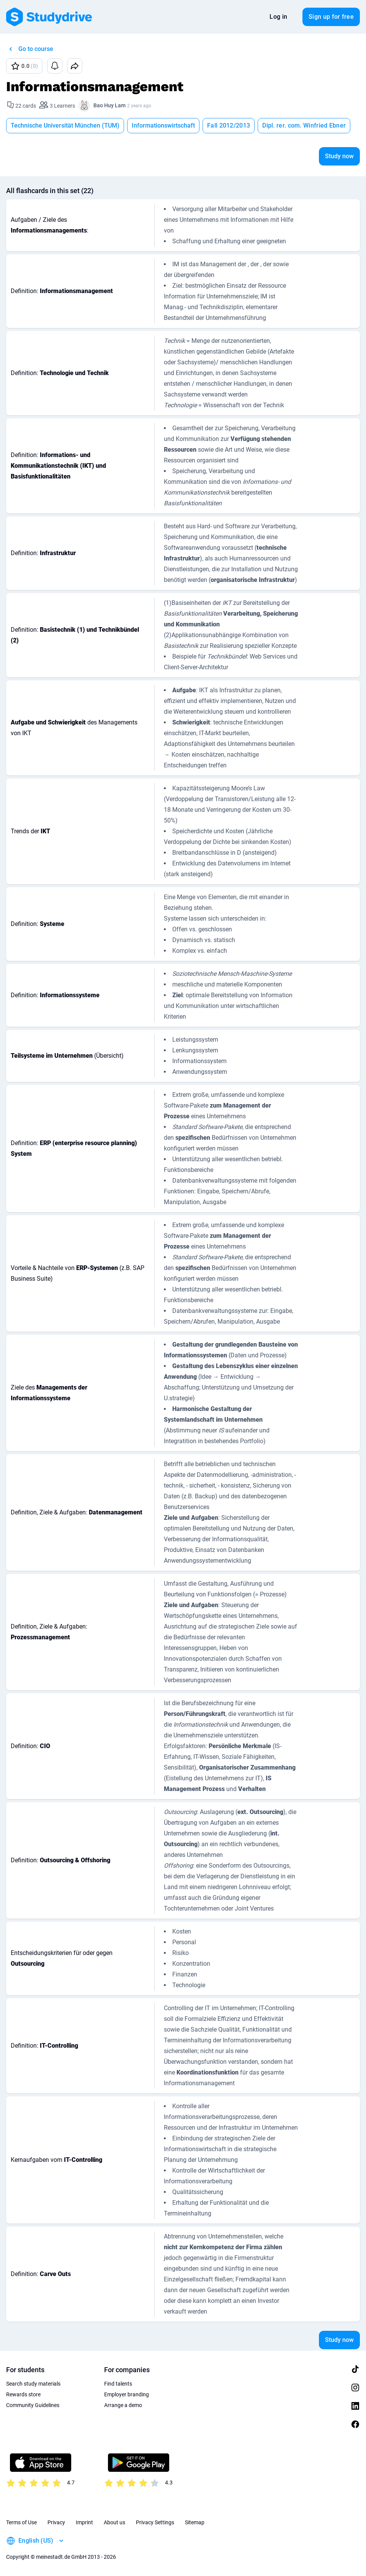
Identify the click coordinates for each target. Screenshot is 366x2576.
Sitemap (194, 2522)
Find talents (118, 2384)
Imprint (84, 2522)
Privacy (56, 2522)
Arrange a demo (123, 2405)
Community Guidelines (32, 2405)
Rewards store (23, 2394)
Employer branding (126, 2394)
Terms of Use (21, 2522)
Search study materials (33, 2384)
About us (114, 2522)
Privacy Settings (155, 2522)
